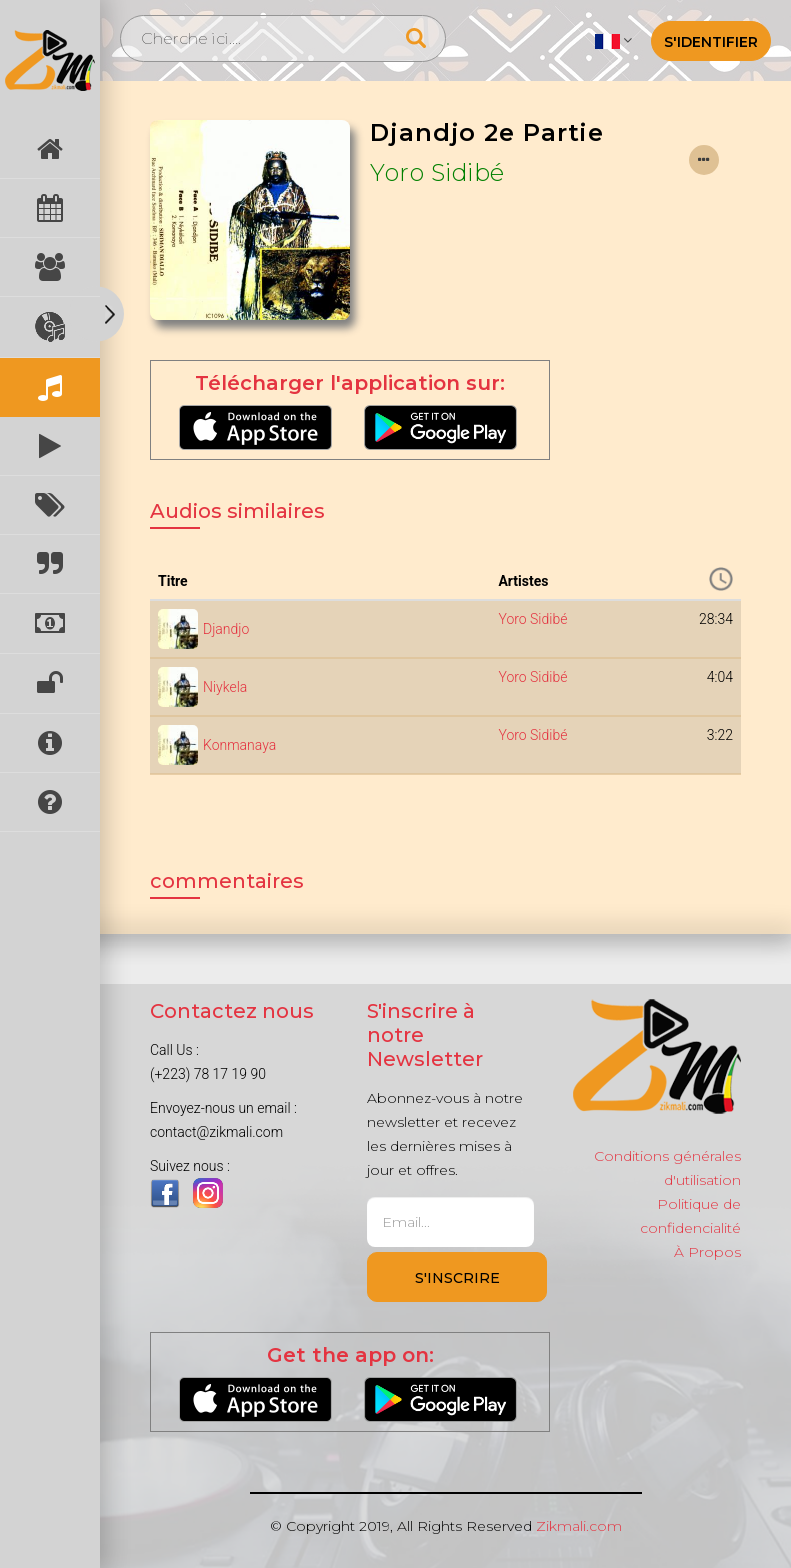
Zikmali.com (579, 1526)
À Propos (707, 1252)
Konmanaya (239, 745)
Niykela (225, 687)
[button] (613, 40)
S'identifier (711, 42)
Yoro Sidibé (437, 172)
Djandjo (226, 629)
